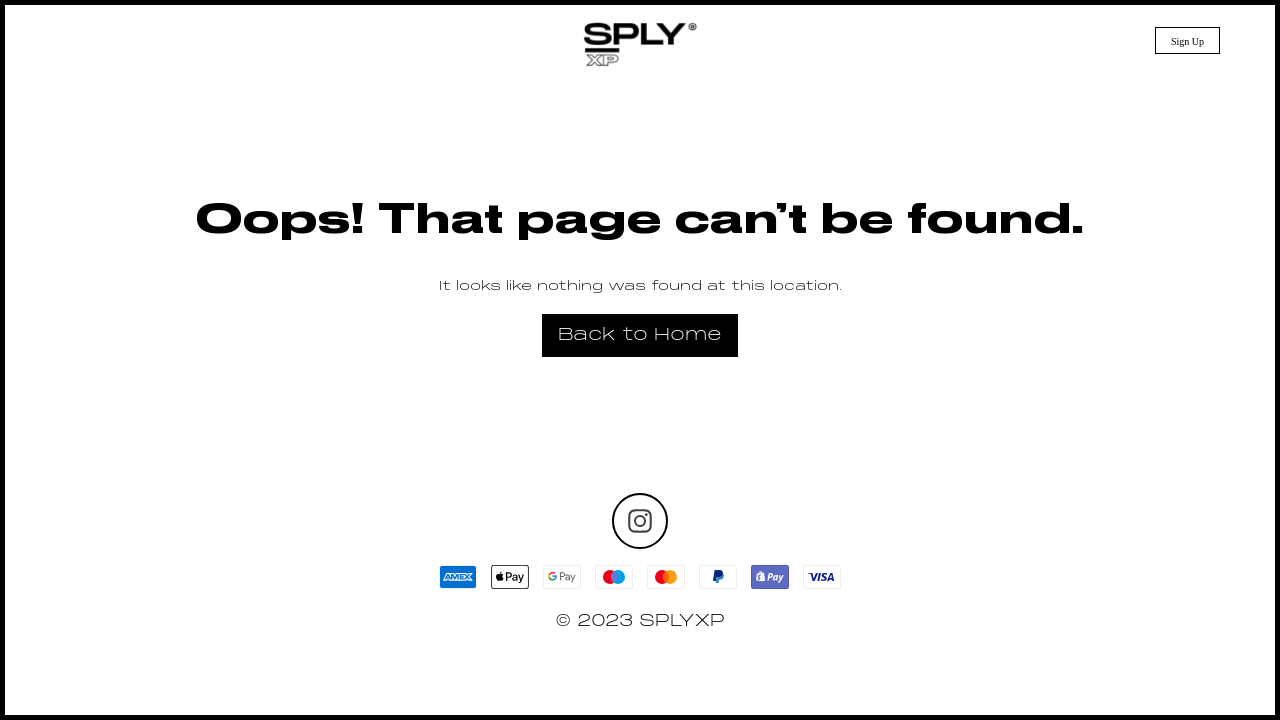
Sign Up (1187, 41)
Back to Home (640, 335)
